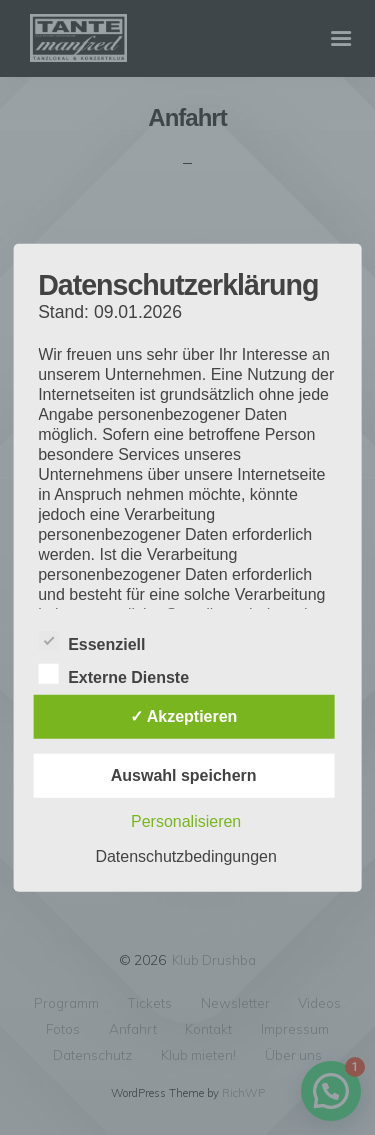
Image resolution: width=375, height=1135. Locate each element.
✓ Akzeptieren (184, 716)
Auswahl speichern (184, 775)
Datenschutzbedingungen (185, 856)
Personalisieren (186, 821)
